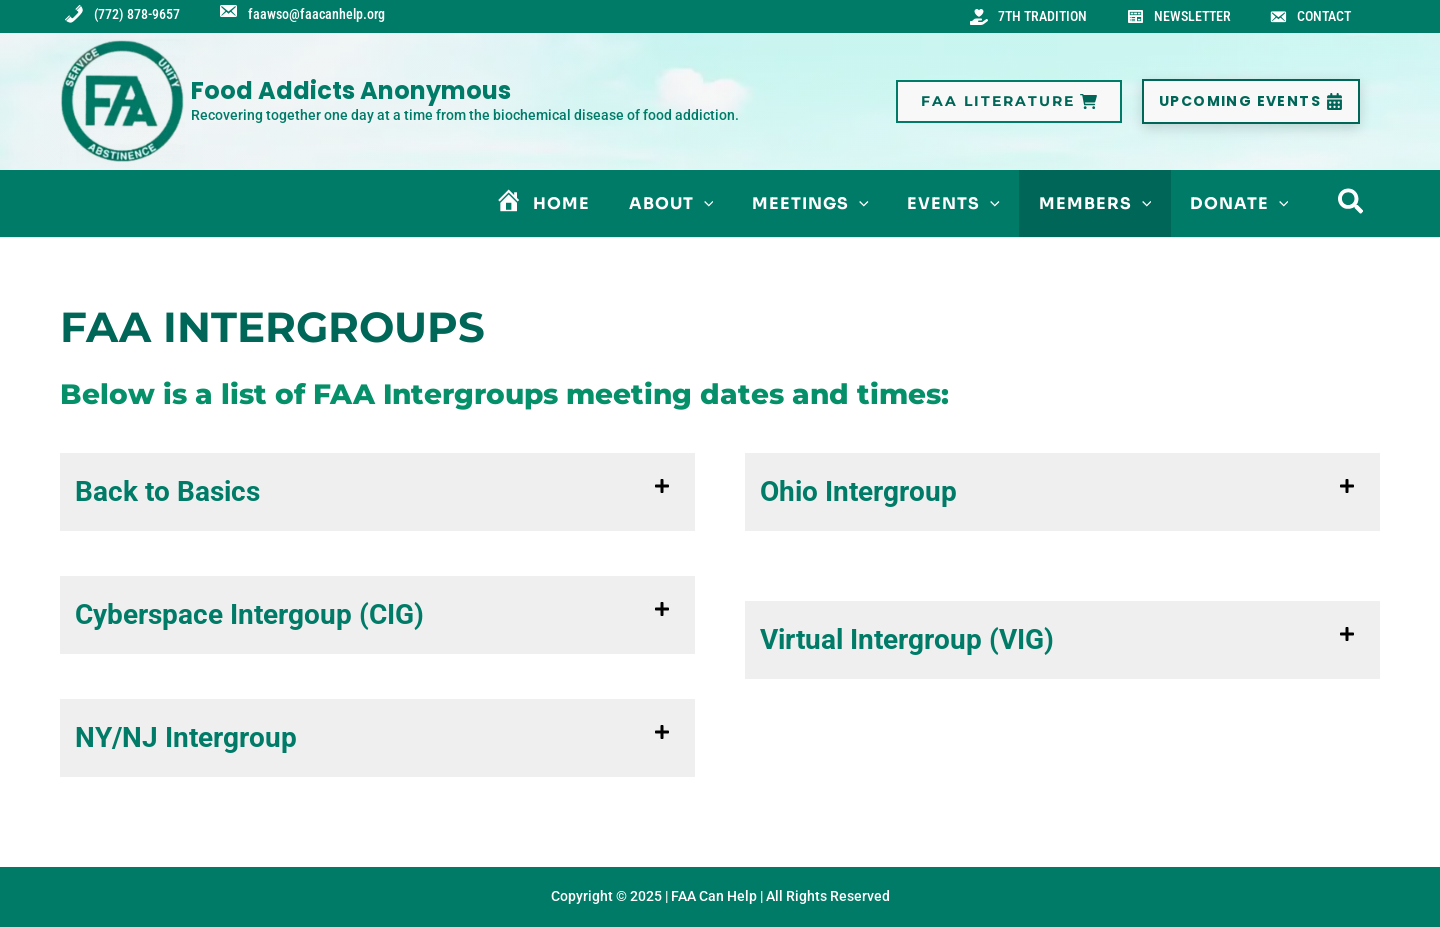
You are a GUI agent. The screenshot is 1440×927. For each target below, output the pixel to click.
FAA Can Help (714, 896)
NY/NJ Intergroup (186, 741)
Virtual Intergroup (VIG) (907, 643)
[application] (734, 207)
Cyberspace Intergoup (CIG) (249, 618)
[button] (1009, 105)
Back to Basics (167, 495)
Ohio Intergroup (858, 495)
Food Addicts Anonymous (351, 94)
